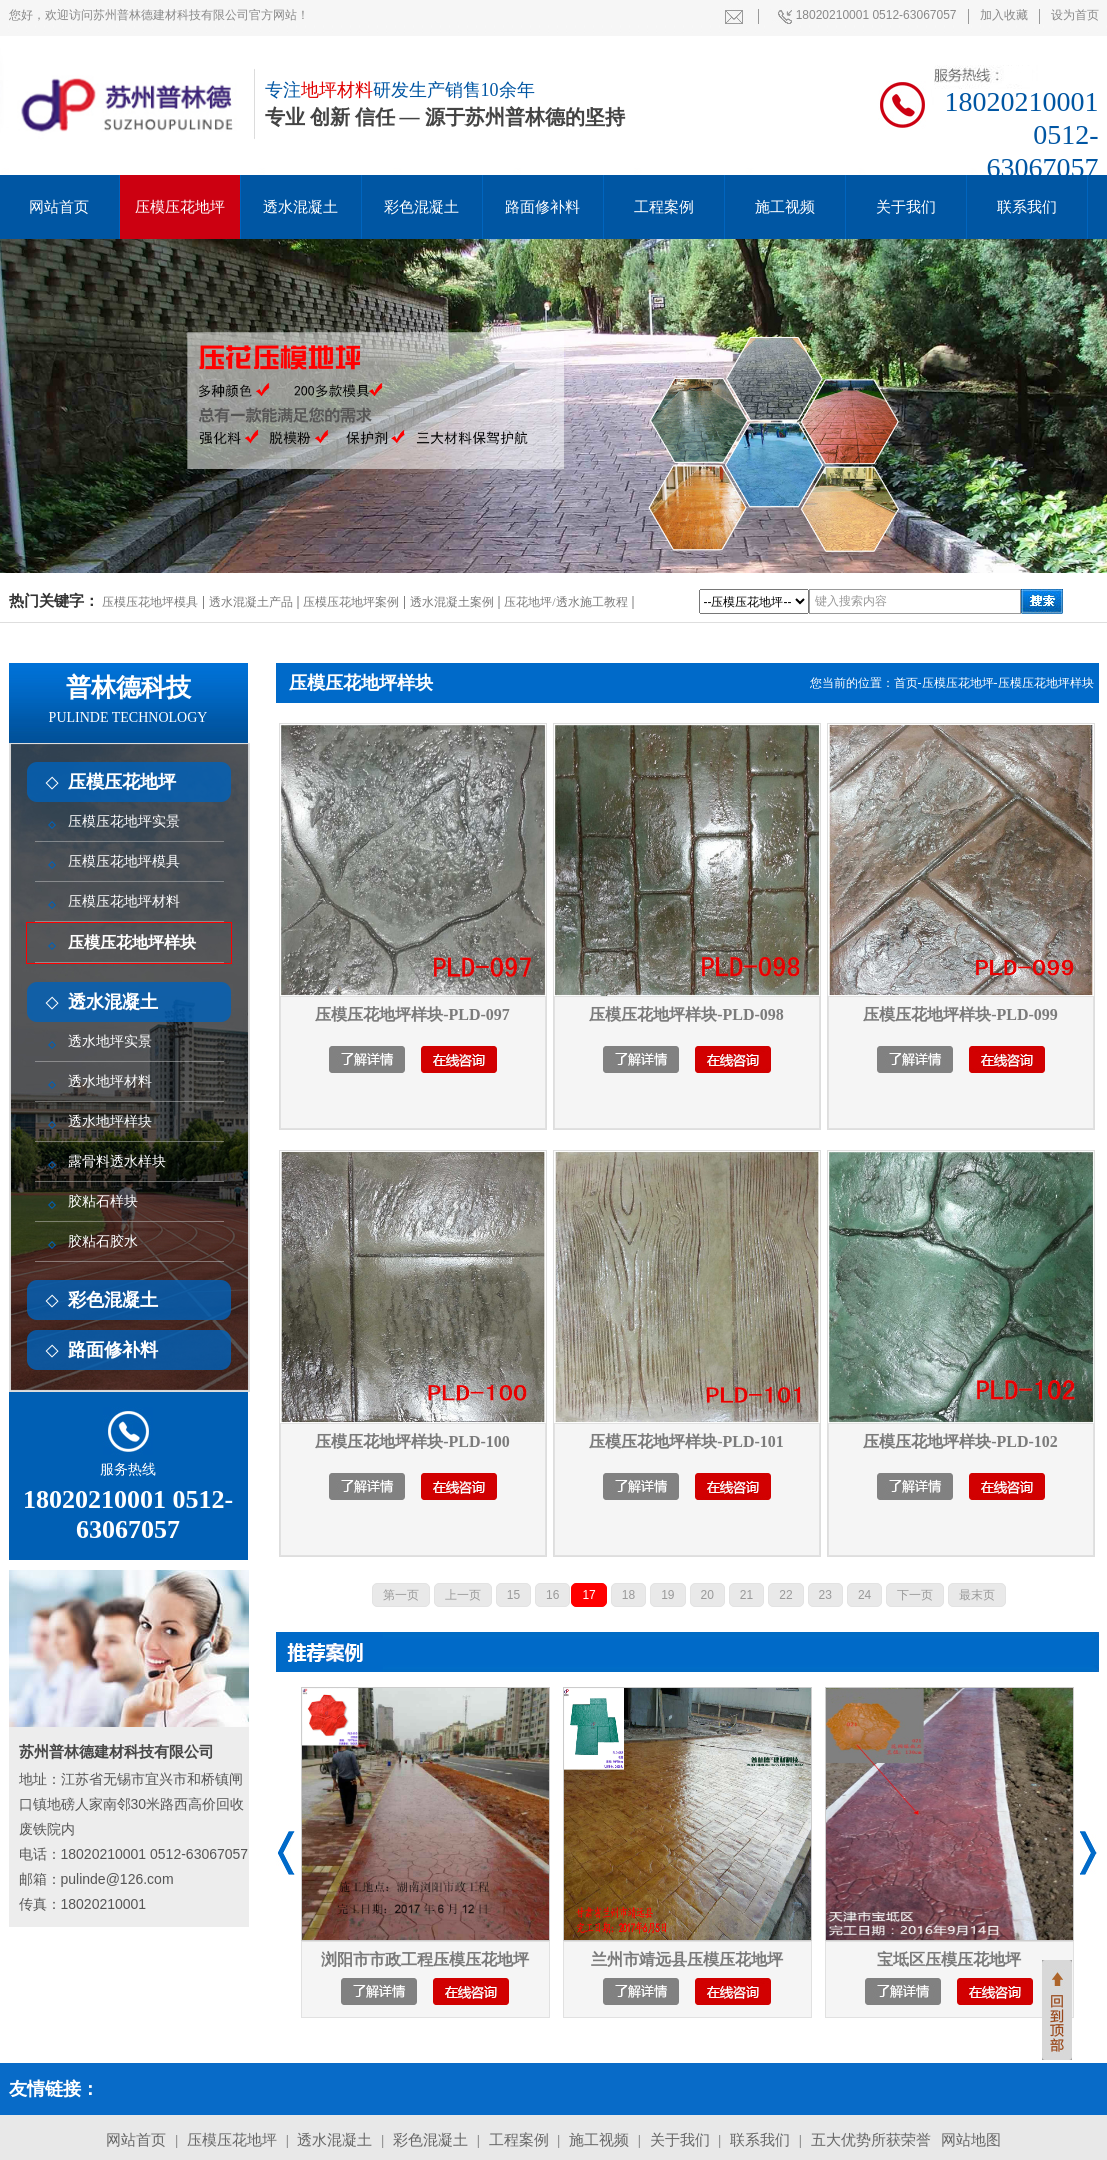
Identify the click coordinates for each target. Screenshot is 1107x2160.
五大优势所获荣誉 (871, 2140)
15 (513, 1595)
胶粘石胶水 (103, 1241)
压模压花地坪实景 (124, 821)
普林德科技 (128, 699)
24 (864, 1595)
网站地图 (971, 2140)
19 (667, 1595)
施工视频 (785, 206)
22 (785, 1595)
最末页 (977, 1595)
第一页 (401, 1595)
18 (628, 1595)
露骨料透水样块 (117, 1161)
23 (825, 1595)
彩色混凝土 (421, 206)
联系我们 (1027, 206)
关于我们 (906, 206)
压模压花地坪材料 (124, 901)
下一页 (915, 1595)
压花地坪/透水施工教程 (565, 602)
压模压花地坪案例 (351, 602)
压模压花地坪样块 (132, 942)
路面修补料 (542, 206)
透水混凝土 (300, 206)
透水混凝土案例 (452, 602)
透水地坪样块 (110, 1121)
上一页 (463, 1595)
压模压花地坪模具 (150, 602)
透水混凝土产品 (251, 602)
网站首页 (136, 2140)
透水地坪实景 (110, 1041)
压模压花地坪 (180, 206)
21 (746, 1595)
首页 (906, 683)
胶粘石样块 (103, 1201)
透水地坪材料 (110, 1081)
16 (552, 1595)
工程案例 (664, 206)
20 (707, 1595)
